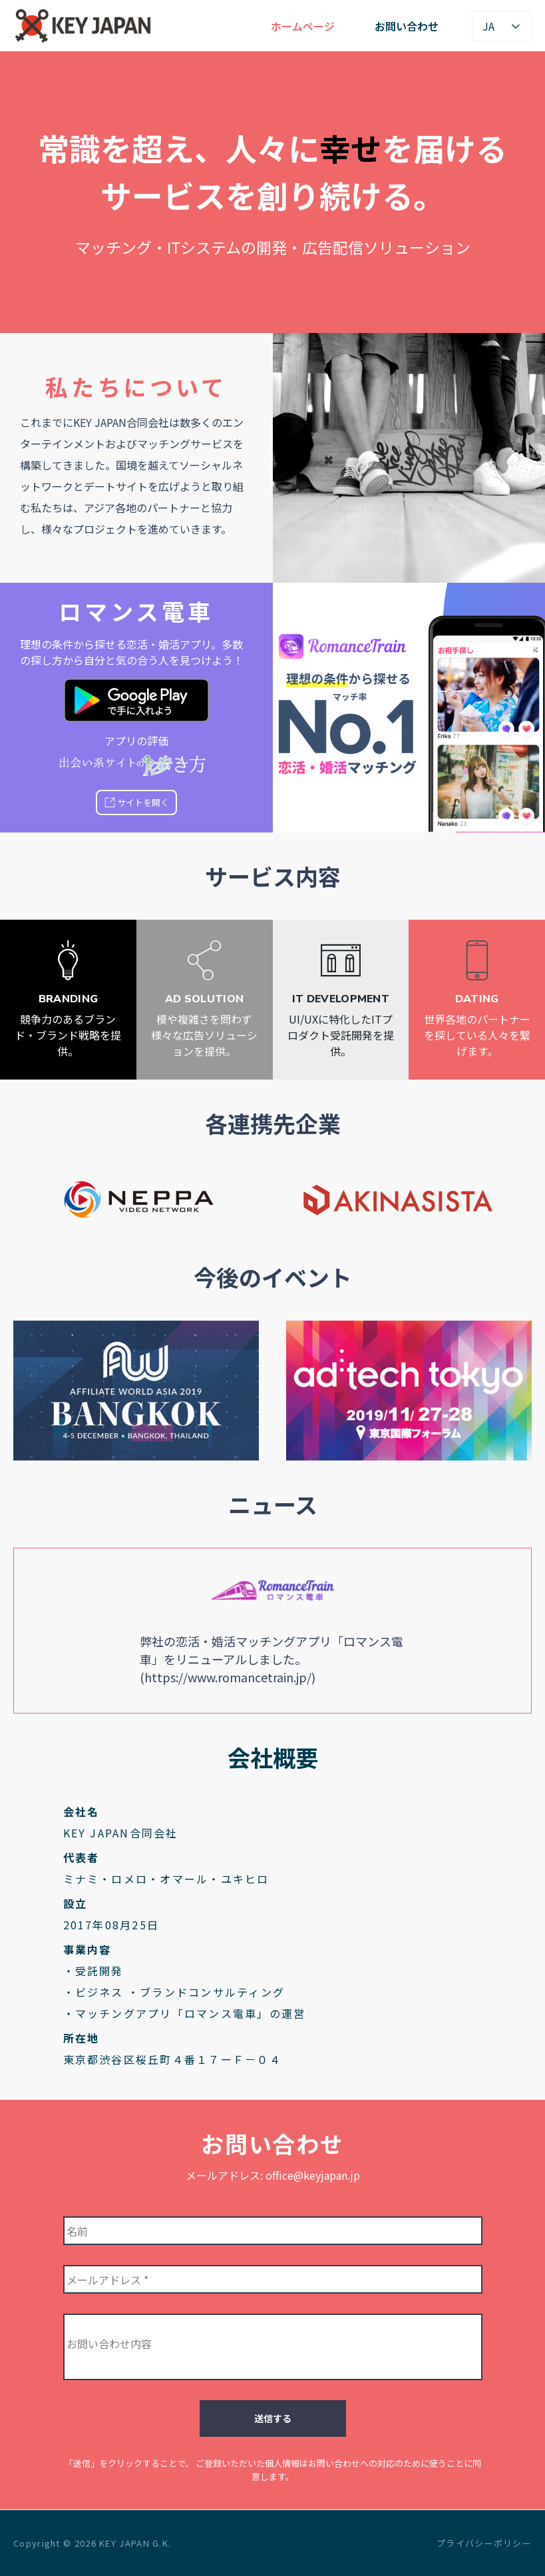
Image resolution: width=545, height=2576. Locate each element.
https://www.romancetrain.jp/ (227, 1677)
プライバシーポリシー (484, 2543)
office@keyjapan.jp (313, 2175)
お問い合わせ (407, 26)
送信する (272, 2418)
